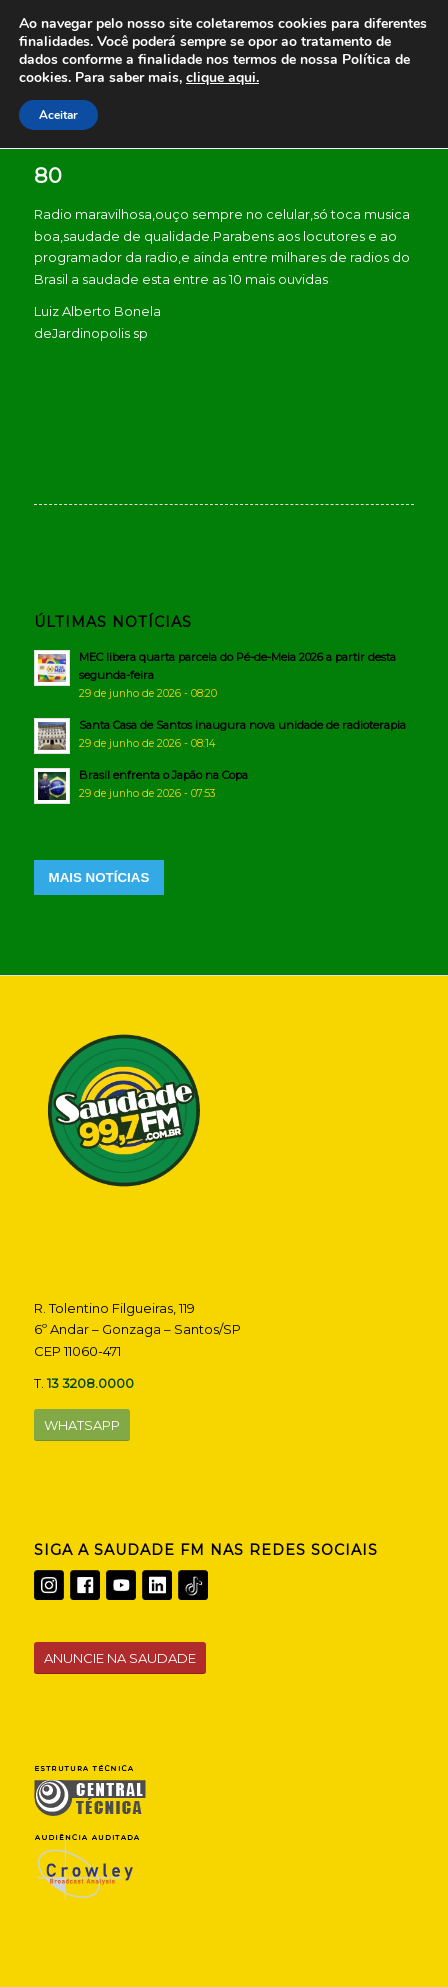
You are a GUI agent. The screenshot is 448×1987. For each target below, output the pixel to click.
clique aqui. (222, 77)
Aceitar (58, 115)
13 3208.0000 (90, 1383)
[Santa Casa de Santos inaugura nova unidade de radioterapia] (224, 734)
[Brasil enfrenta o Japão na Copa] (224, 784)
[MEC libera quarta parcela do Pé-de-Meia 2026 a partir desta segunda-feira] (224, 675)
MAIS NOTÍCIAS (99, 877)
